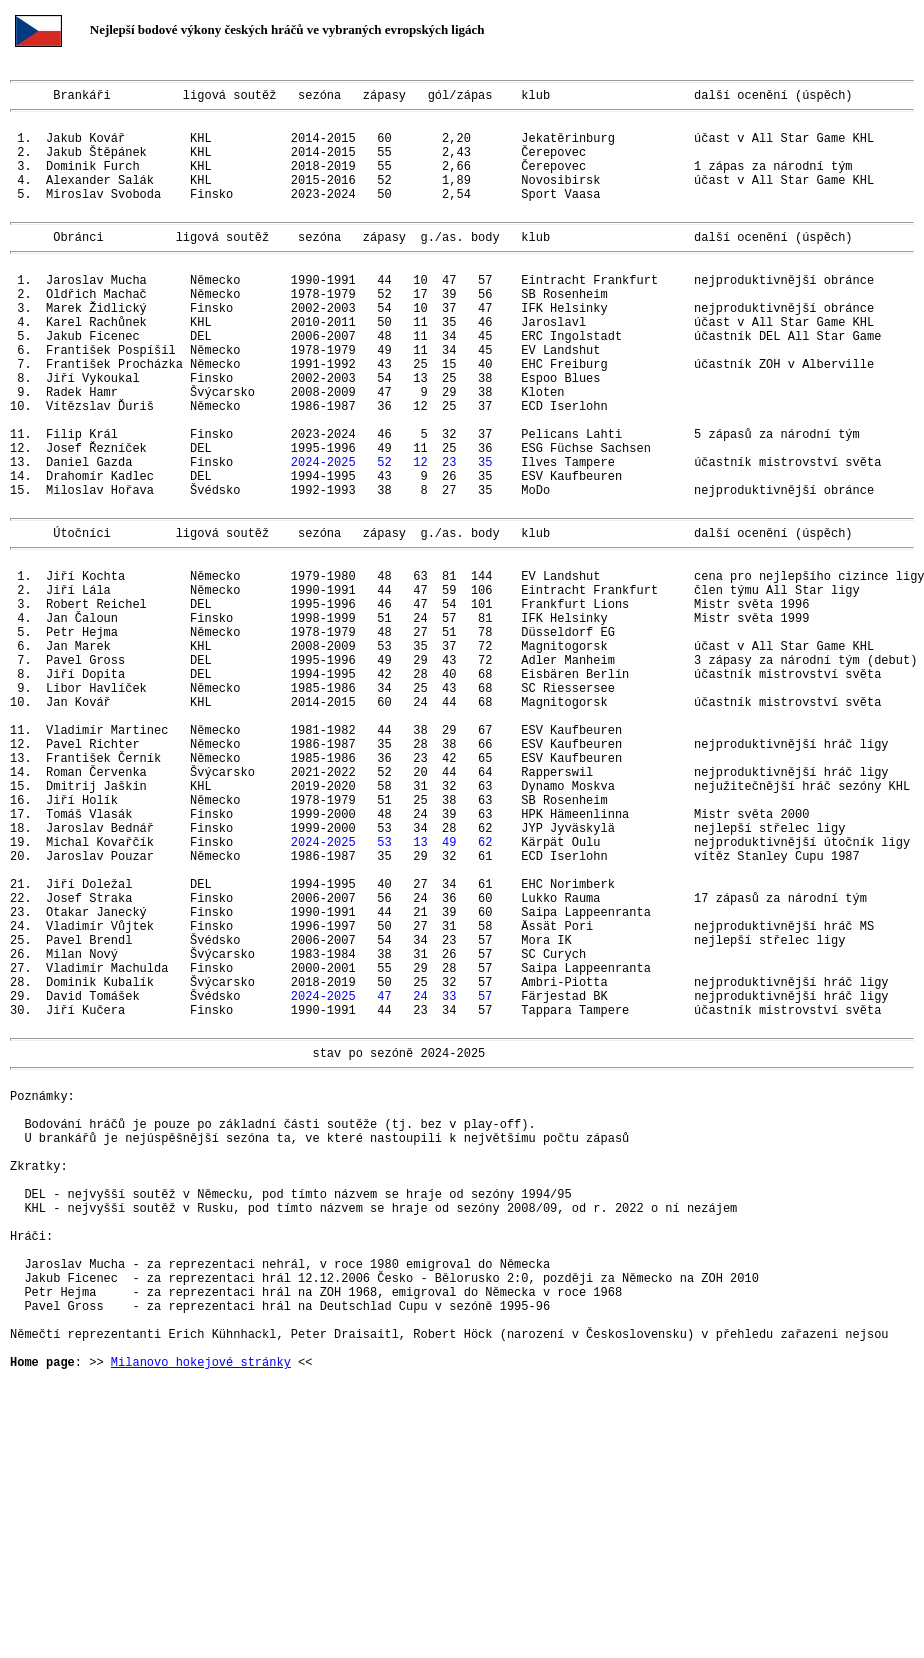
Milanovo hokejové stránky (201, 1616)
